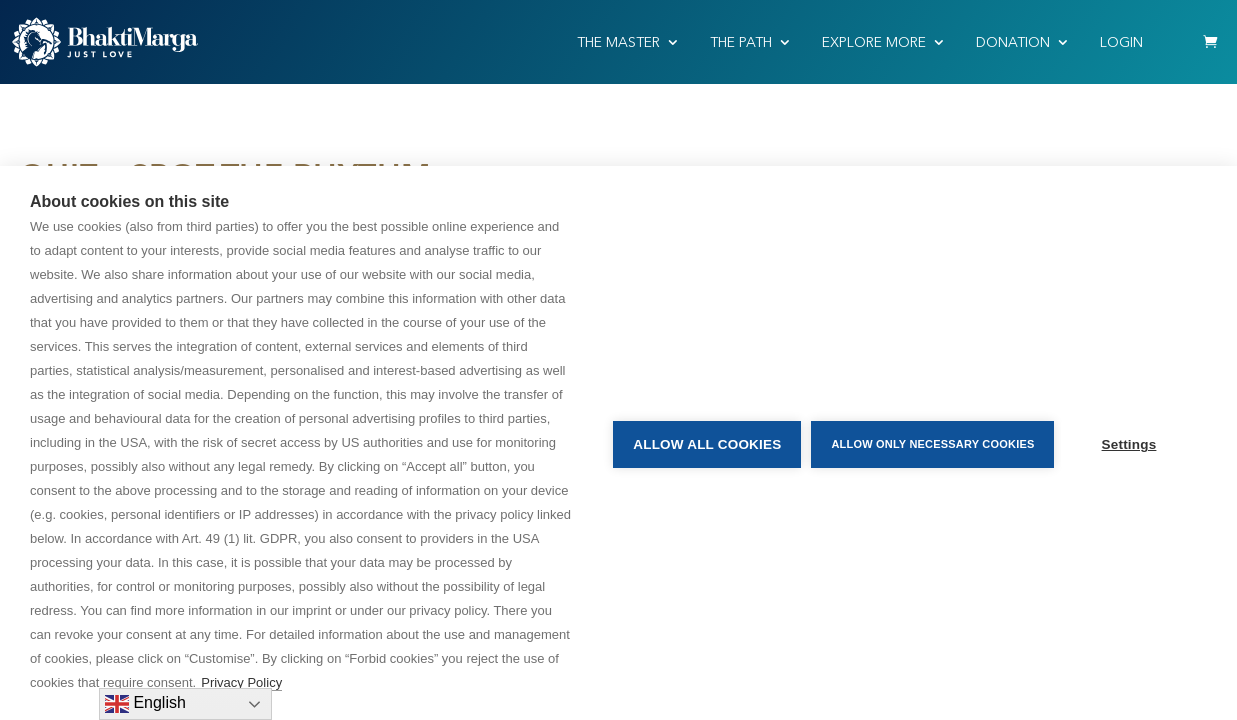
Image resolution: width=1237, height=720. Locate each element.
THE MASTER (618, 42)
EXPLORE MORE (874, 42)
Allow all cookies (704, 443)
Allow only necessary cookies (929, 443)
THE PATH (741, 42)
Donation (1013, 42)
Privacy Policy (241, 682)
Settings (1129, 443)
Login (1121, 42)
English (145, 704)
